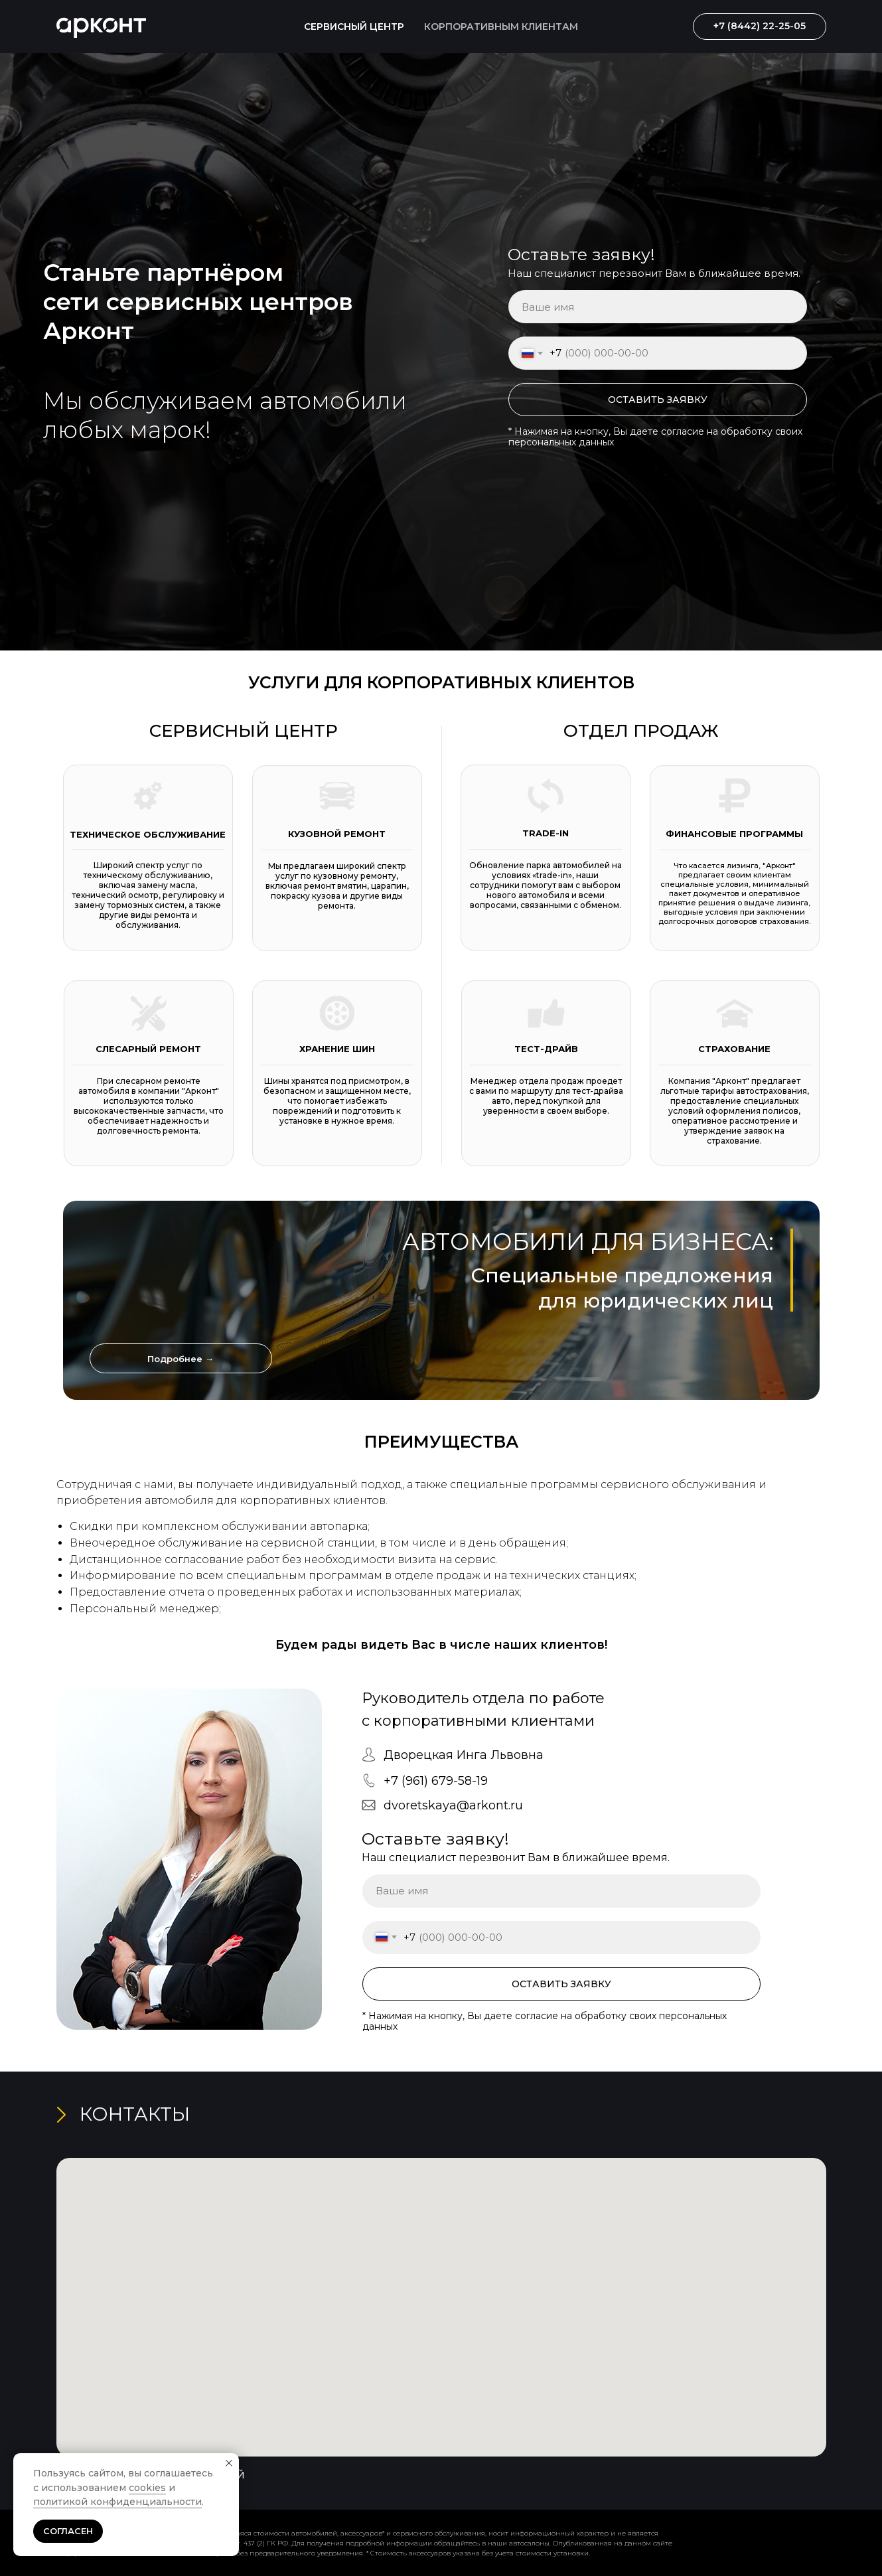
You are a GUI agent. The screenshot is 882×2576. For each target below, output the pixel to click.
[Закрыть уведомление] (229, 2463)
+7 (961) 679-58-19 (436, 1781)
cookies (147, 2488)
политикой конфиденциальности (117, 2502)
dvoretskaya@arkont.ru (453, 1805)
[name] (657, 306)
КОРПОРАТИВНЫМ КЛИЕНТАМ (501, 27)
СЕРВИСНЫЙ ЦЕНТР (354, 27)
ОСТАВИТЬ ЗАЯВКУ (657, 400)
